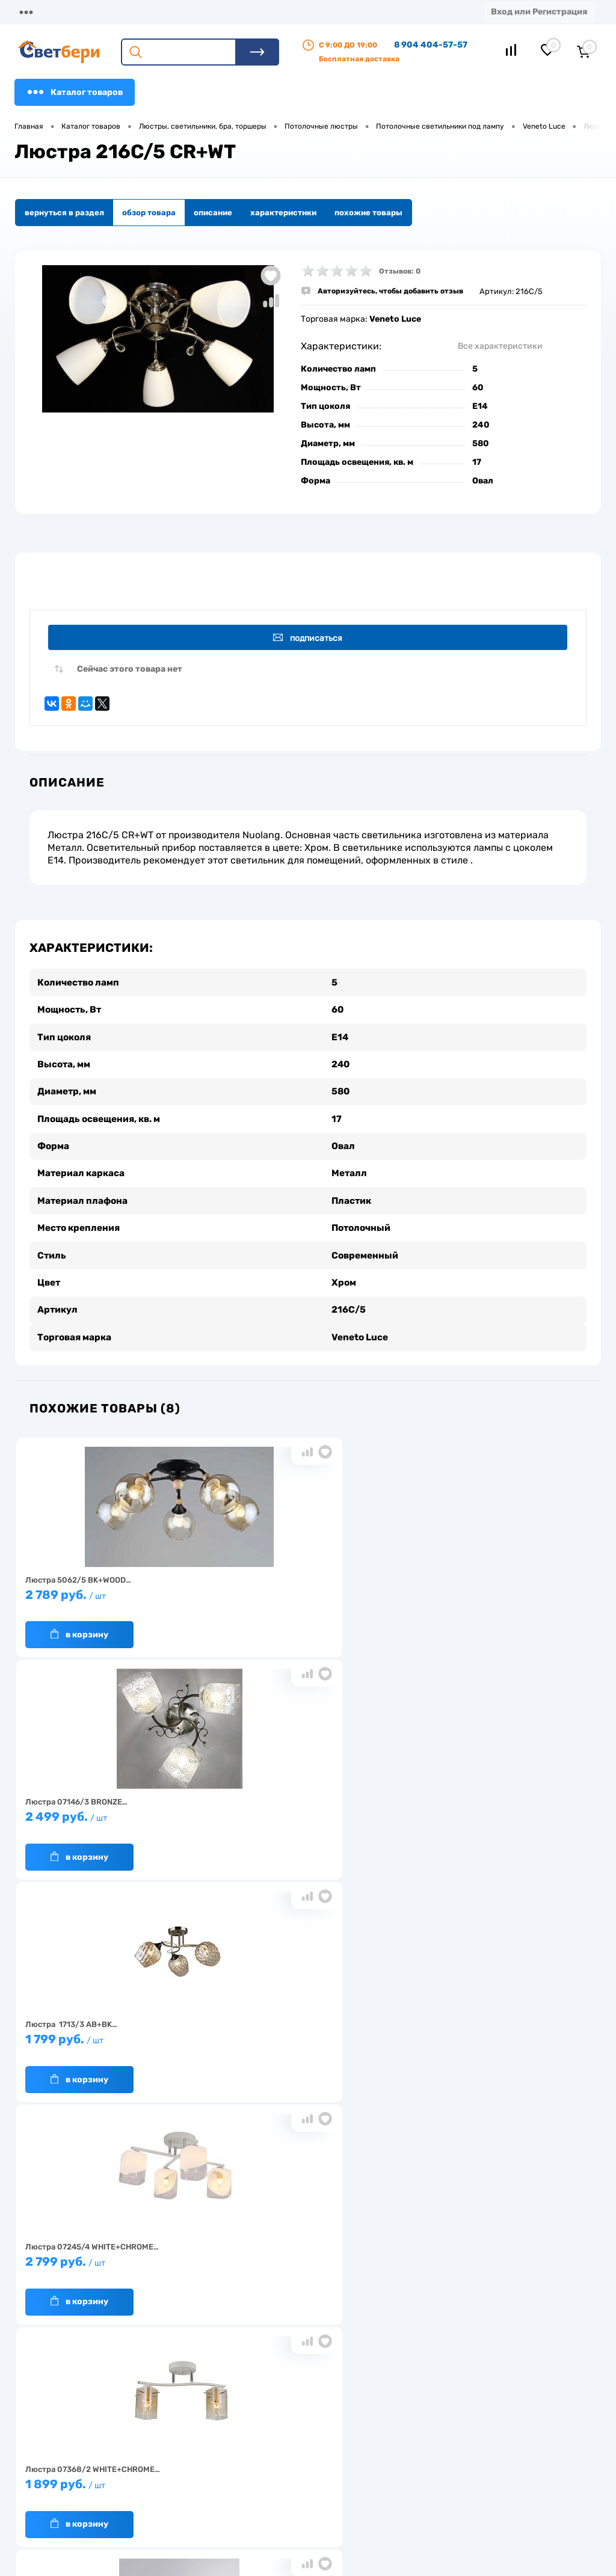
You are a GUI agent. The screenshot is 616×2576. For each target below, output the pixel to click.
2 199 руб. (302, 2036)
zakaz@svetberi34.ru (481, 2483)
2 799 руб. (110, 1814)
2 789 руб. (110, 1591)
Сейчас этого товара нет (129, 672)
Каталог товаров (74, 92)
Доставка (186, 12)
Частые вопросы (165, 2507)
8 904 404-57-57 (430, 45)
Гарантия (152, 2470)
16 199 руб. (493, 1814)
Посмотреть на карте (482, 2416)
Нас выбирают (161, 2451)
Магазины (36, 12)
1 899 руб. (302, 1814)
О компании (112, 12)
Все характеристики (500, 346)
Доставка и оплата (247, 2445)
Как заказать (159, 2489)
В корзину (79, 1626)
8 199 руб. (110, 2036)
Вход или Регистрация (539, 12)
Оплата (251, 12)
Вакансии (231, 2483)
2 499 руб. (302, 1591)
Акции (309, 12)
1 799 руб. (493, 1591)
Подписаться (310, 638)
